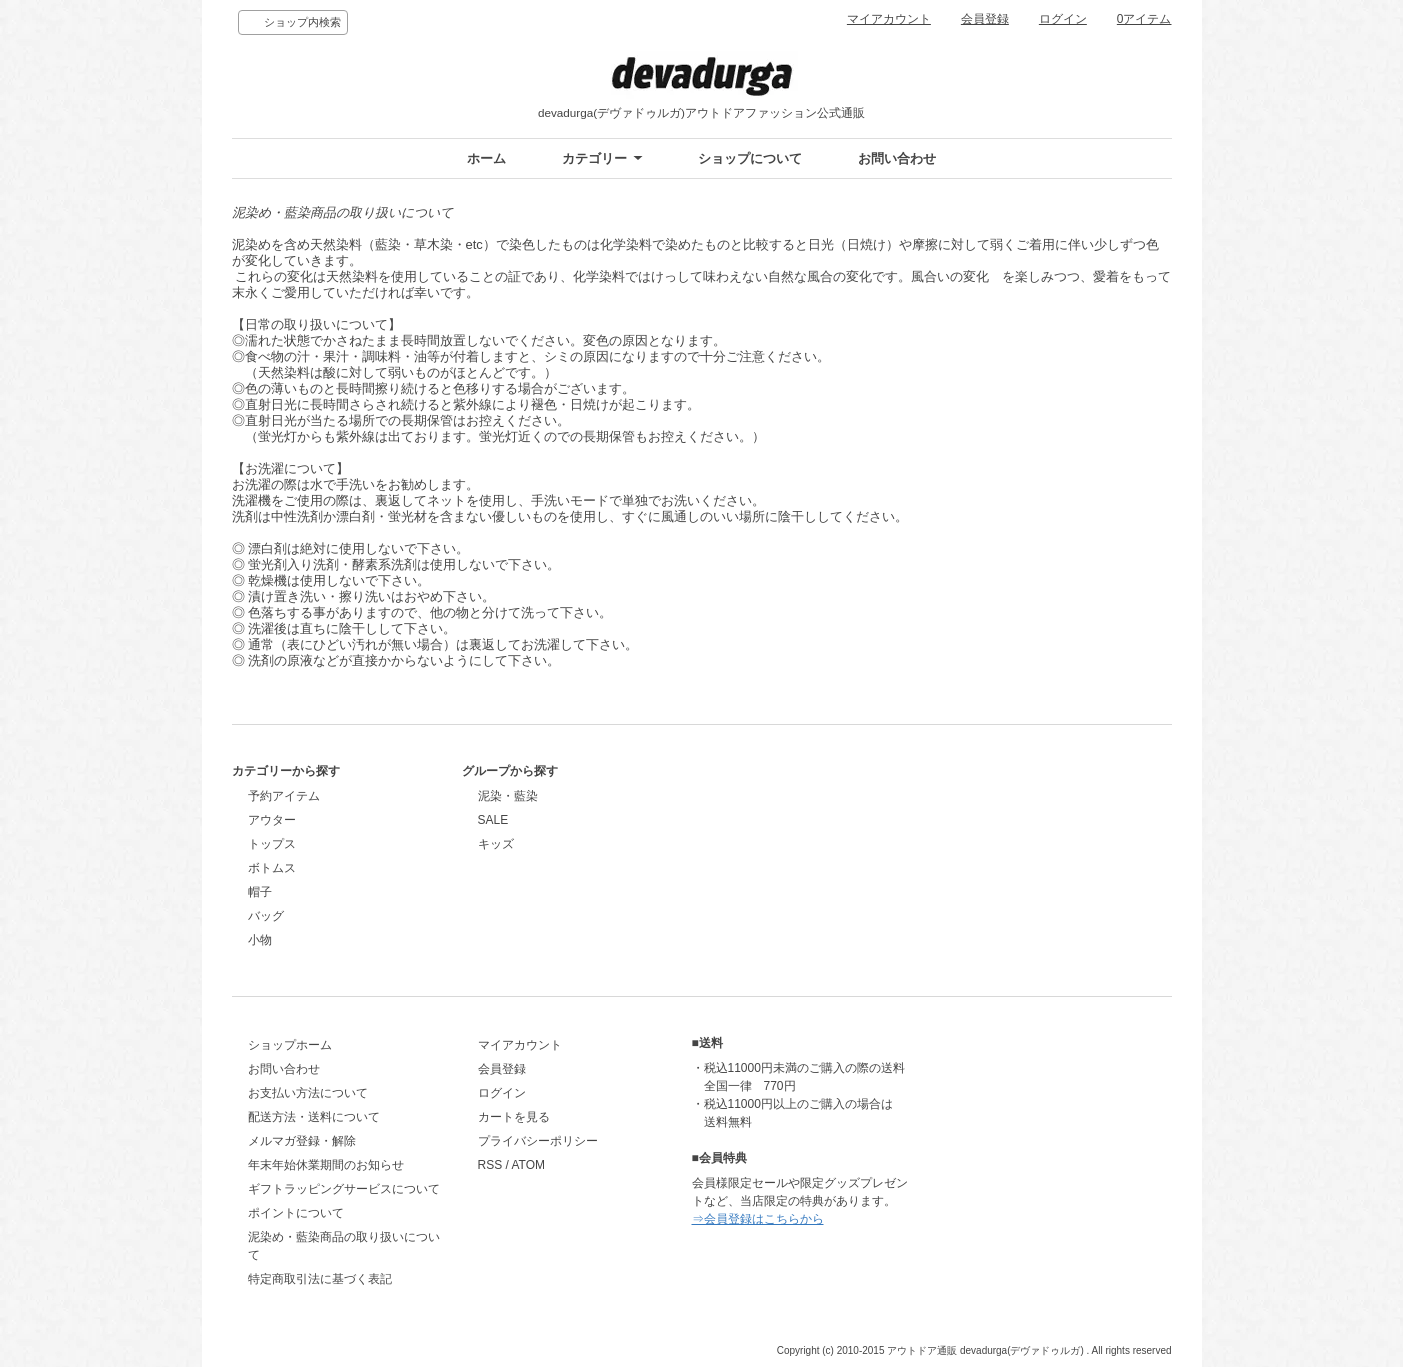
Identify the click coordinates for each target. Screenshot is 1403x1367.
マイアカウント (889, 19)
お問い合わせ (897, 158)
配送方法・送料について (314, 1117)
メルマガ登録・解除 (302, 1141)
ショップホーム (290, 1045)
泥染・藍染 (508, 796)
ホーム (486, 158)
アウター (272, 820)
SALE (493, 820)
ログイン (1063, 19)
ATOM (528, 1165)
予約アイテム (284, 796)
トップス (272, 844)
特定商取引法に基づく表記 (320, 1279)
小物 (260, 940)
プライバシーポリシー (538, 1141)
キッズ (496, 844)
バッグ (266, 916)
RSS (490, 1165)
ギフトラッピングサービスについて (344, 1189)
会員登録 (985, 19)
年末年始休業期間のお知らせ (326, 1165)
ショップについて (750, 158)
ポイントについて (296, 1213)
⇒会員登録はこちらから (758, 1219)
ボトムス (272, 868)
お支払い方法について (308, 1093)
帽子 (260, 892)
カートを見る (514, 1117)
